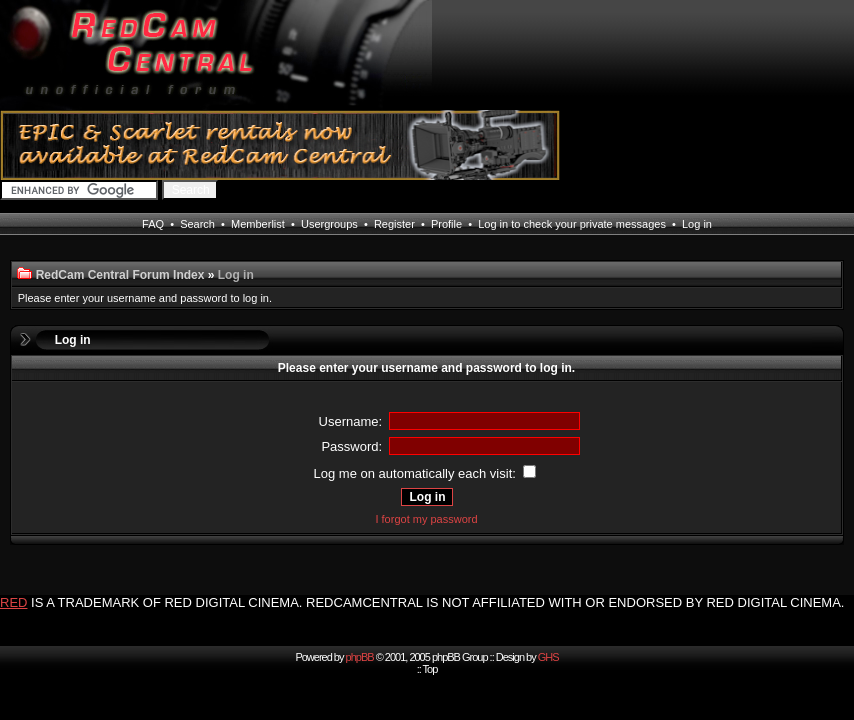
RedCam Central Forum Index (120, 275)
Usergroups (329, 224)
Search (197, 224)
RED (13, 602)
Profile (446, 224)
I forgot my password (426, 519)
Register (394, 224)
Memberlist (258, 224)
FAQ (153, 224)
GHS (548, 657)
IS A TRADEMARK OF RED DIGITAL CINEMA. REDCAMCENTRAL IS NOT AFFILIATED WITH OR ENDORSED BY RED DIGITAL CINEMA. (437, 602)
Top (430, 669)
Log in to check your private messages (572, 224)
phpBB (360, 657)
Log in (697, 224)
